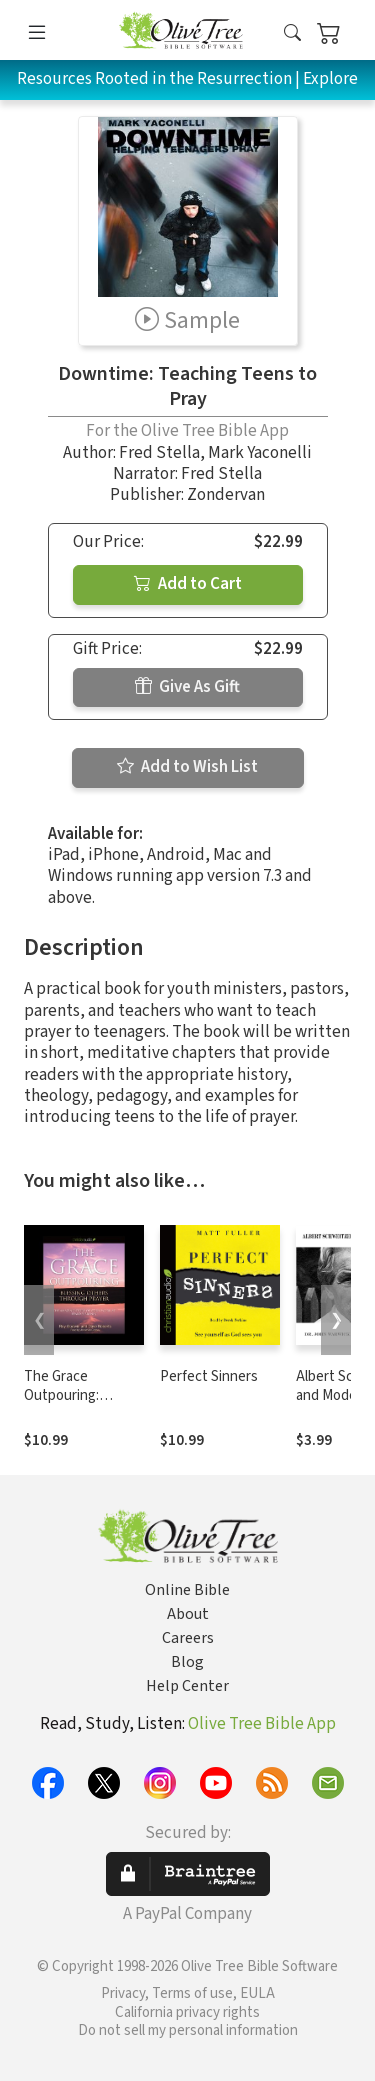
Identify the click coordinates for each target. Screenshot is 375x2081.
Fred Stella (159, 453)
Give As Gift (187, 687)
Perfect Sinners (209, 1376)
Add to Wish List (187, 767)
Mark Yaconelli (260, 453)
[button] (292, 33)
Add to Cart (188, 584)
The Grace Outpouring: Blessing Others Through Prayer (74, 1405)
